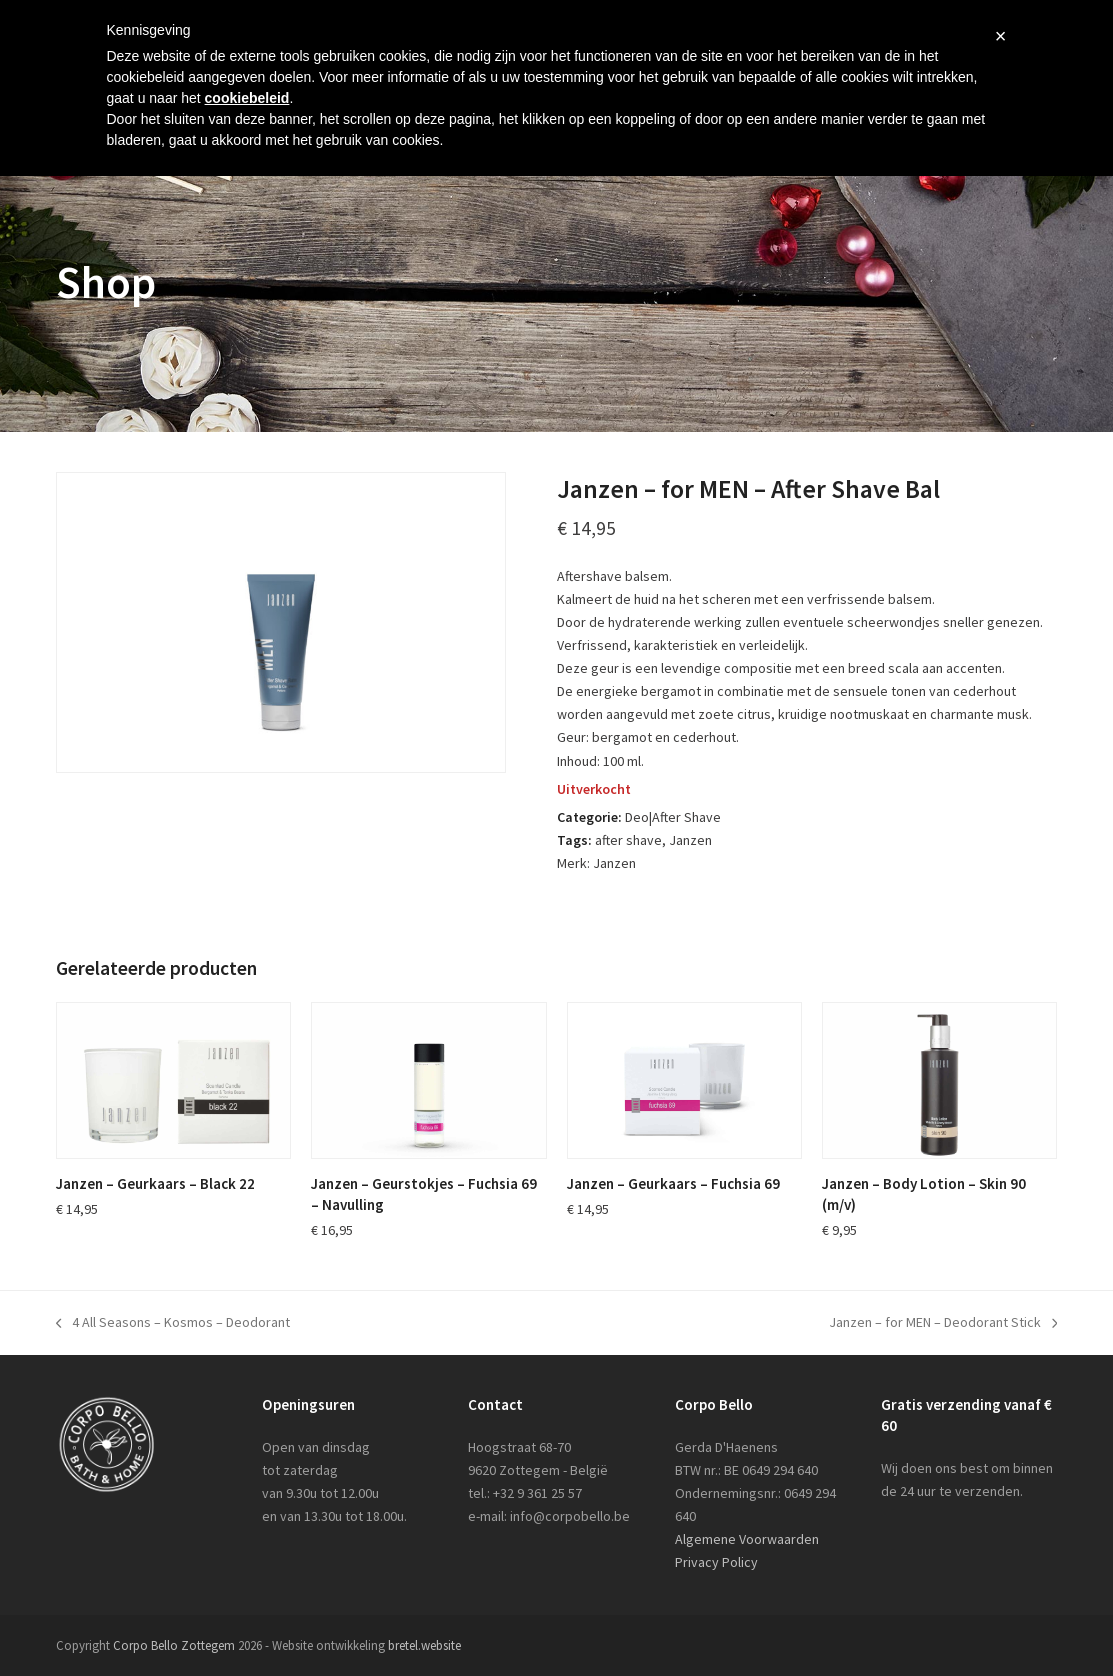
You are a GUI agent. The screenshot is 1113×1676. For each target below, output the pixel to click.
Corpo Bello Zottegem (174, 1645)
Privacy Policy (716, 1562)
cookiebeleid (247, 98)
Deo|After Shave (673, 817)
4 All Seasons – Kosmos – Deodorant (173, 1323)
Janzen (690, 840)
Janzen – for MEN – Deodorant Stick (943, 1323)
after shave (628, 840)
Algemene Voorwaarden (747, 1539)
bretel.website (424, 1645)
